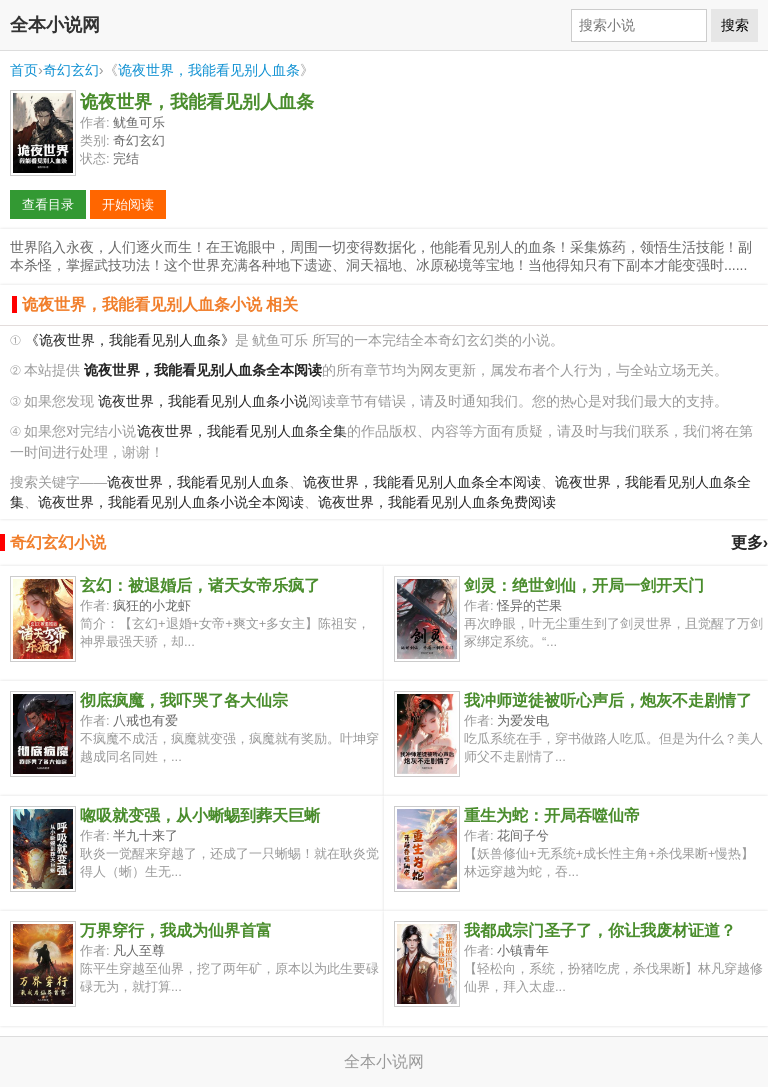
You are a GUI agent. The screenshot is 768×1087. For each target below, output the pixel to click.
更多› (749, 542)
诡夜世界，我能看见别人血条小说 (203, 401)
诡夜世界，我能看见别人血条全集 (242, 431)
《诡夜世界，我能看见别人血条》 (130, 340)
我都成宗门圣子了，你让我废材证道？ (600, 930)
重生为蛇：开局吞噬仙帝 (552, 815)
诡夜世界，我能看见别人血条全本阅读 (422, 482)
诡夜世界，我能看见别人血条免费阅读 (437, 502)
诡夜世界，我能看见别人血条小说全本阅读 (171, 502)
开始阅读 (128, 204)
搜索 (735, 25)
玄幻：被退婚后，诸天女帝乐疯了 (200, 585)
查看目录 (48, 204)
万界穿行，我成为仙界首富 (176, 930)
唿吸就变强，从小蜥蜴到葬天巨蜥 (200, 815)
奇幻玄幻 (71, 70)
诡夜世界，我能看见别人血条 (209, 70)
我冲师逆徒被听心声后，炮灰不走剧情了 (608, 700)
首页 (24, 70)
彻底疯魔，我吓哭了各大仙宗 (184, 700)
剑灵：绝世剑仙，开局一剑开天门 (584, 585)
